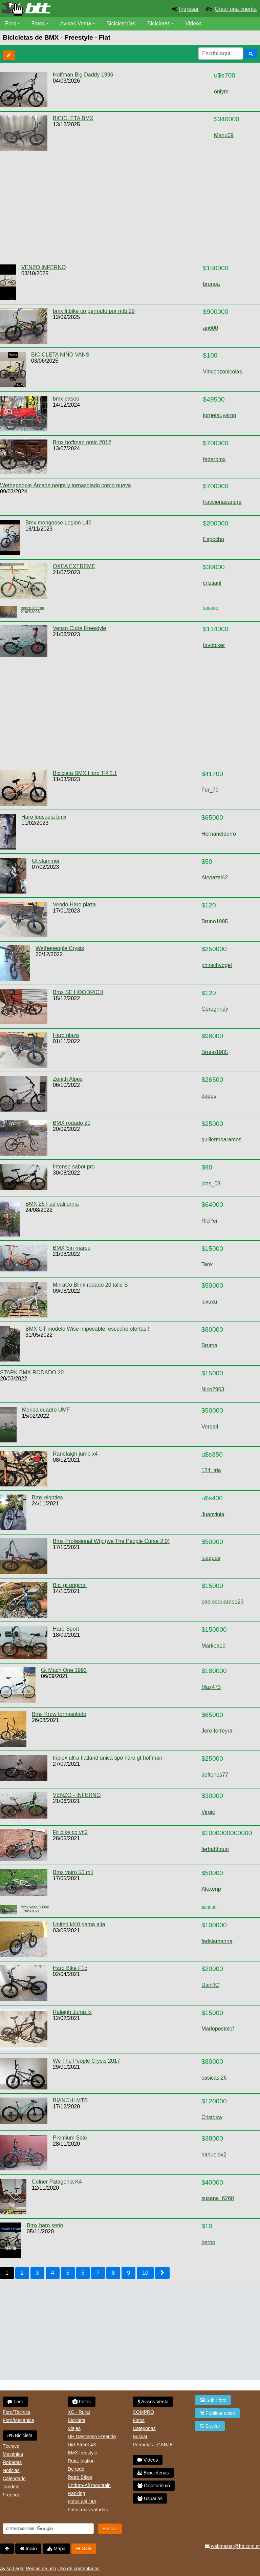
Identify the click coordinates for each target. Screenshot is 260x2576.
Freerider (12, 2494)
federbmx (214, 459)
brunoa (211, 284)
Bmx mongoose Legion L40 (58, 522)
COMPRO (143, 2412)
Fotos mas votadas (88, 2509)
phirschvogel (216, 965)
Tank (207, 1264)
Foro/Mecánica (18, 2420)
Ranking (76, 2493)
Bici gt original (70, 1585)
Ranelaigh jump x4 (75, 1454)
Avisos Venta (75, 23)
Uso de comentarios (78, 2568)
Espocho (213, 539)
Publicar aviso (217, 2413)
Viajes (74, 2428)
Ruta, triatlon (81, 2461)
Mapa (56, 2548)
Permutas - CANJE (153, 2444)
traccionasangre (222, 502)
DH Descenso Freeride (92, 2436)
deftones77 (214, 1775)
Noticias (11, 2470)
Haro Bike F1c (70, 1968)
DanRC (210, 1985)
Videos (194, 23)
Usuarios (149, 2498)
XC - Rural (79, 2412)
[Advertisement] (123, 207)
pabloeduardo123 (222, 1602)
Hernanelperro (218, 834)
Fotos (38, 23)
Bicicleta (19, 2435)
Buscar (140, 2436)
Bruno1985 (214, 921)
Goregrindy (214, 1009)
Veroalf (209, 1427)
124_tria (211, 1470)
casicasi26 (214, 2078)
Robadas (12, 2462)
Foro (10, 23)
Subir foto (213, 2400)
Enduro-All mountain (89, 2485)
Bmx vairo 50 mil (73, 1872)
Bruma (209, 1345)
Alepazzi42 (214, 877)
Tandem (11, 2486)
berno (208, 2242)
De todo (76, 2469)
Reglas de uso (41, 2568)
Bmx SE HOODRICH (78, 992)
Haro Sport (66, 1629)
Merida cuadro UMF (46, 1410)
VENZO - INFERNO (77, 1795)
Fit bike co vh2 (70, 1832)
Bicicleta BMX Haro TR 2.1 (85, 773)
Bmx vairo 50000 (35, 1907)
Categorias (144, 2428)
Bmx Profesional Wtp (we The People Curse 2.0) (111, 1541)
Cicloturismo (153, 2485)
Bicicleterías (121, 23)
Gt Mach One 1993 (64, 1670)
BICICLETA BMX (73, 118)
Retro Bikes (80, 2477)
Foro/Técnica (16, 2412)
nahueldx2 (213, 2155)
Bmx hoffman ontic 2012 (82, 442)
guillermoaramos (221, 1139)
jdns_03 (210, 1183)
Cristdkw (211, 2117)
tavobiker (214, 645)
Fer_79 (210, 790)
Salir (83, 2548)
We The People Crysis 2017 (86, 2061)
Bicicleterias (153, 2472)
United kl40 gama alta (79, 1924)
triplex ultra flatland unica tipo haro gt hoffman (107, 1758)
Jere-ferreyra (217, 1731)
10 (145, 2273)
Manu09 (224, 135)
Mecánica (13, 2454)
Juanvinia (212, 1514)
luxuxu (209, 1302)
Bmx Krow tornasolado (59, 1714)
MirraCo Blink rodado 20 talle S (90, 1285)
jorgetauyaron (219, 415)
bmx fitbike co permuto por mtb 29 (94, 311)
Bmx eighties (47, 1497)
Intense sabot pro (74, 1166)
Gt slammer (46, 861)
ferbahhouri (215, 1849)
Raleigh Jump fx (72, 2012)
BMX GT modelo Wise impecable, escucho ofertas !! (88, 1329)
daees (208, 1096)
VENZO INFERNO (43, 267)
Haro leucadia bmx (43, 817)
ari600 (210, 328)
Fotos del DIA (82, 2501)
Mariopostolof (217, 2029)
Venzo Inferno (32, 608)
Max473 (211, 1687)
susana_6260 (217, 2198)
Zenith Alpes (68, 1079)
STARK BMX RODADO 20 (32, 1372)
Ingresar (189, 9)
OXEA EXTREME (74, 566)
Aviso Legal (12, 2568)
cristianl (212, 583)
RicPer (209, 1221)
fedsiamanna (217, 1941)
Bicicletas (160, 23)
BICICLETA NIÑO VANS (60, 355)
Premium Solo (70, 2138)
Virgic (208, 1812)
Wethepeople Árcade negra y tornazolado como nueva (65, 485)
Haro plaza (66, 1035)
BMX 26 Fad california (52, 1204)
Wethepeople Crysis (60, 948)
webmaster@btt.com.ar (232, 2546)
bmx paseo (66, 399)
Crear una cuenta (236, 9)
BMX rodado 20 (71, 1123)
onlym (221, 91)
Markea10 (213, 1646)
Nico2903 (212, 1389)
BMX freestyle (82, 2452)
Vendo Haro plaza (74, 904)
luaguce (210, 1558)
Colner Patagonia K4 (57, 2182)
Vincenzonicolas (222, 371)
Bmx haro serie (45, 2225)
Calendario (14, 2478)
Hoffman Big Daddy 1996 (83, 75)
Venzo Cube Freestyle (79, 628)
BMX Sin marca (71, 1248)
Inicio (28, 2548)
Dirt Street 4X (82, 2444)
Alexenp (211, 1889)
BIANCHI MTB (70, 2100)
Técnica (11, 2446)
